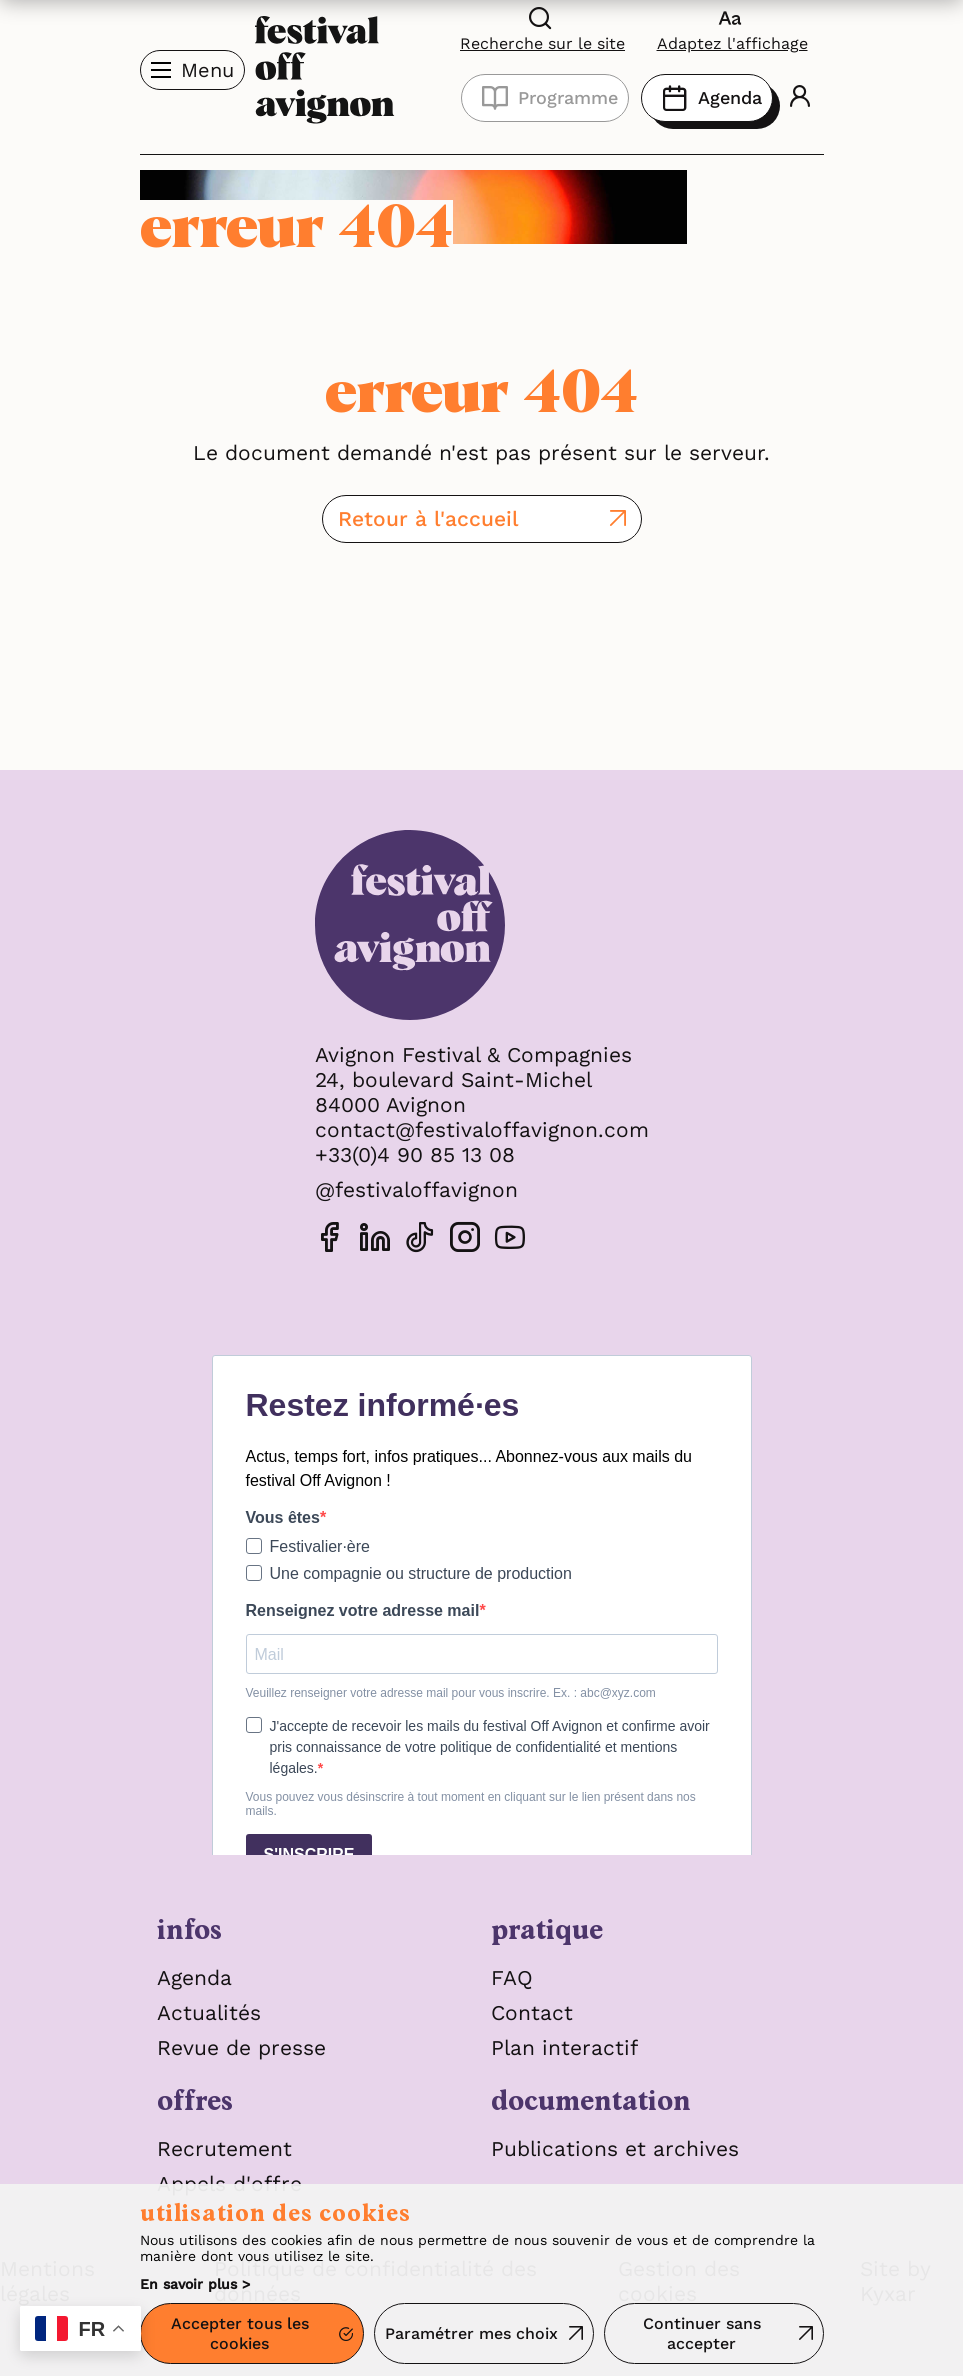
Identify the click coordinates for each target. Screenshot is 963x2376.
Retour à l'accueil (428, 518)
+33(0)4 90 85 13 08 (415, 1154)
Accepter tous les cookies (240, 2334)
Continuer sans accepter (702, 2334)
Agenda (707, 98)
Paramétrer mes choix (471, 2333)
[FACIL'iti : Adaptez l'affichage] (732, 28)
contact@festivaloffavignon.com (482, 1129)
